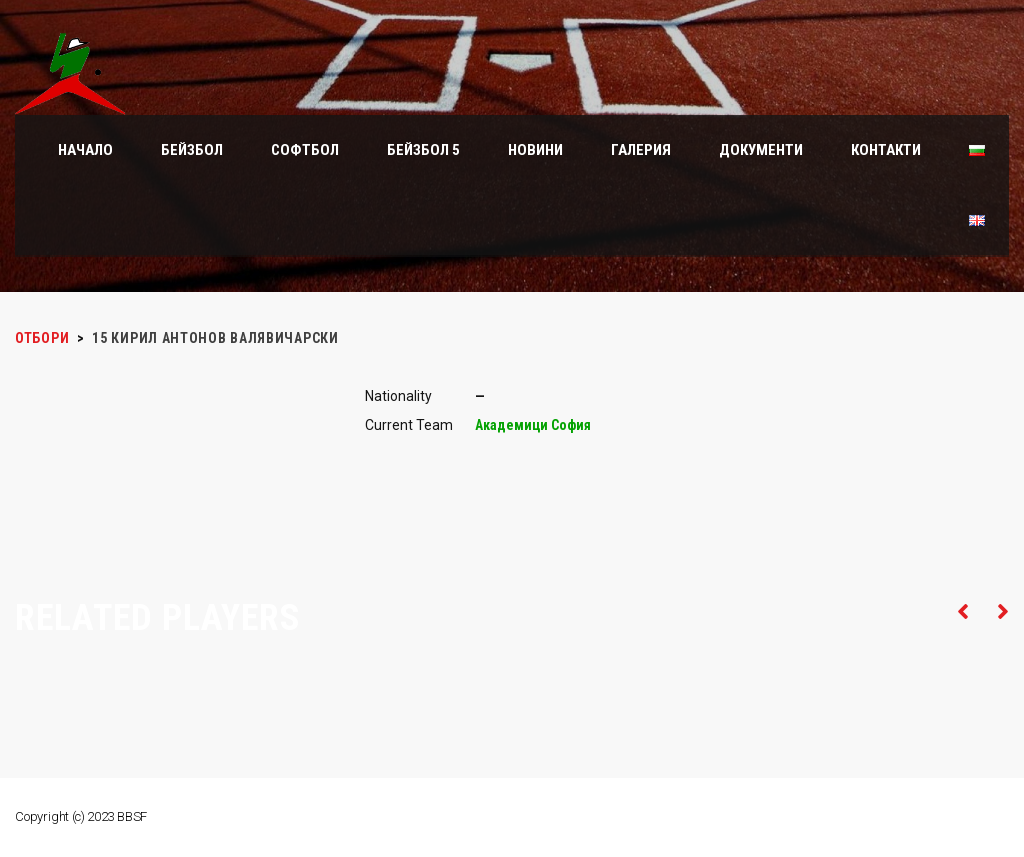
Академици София (533, 425)
